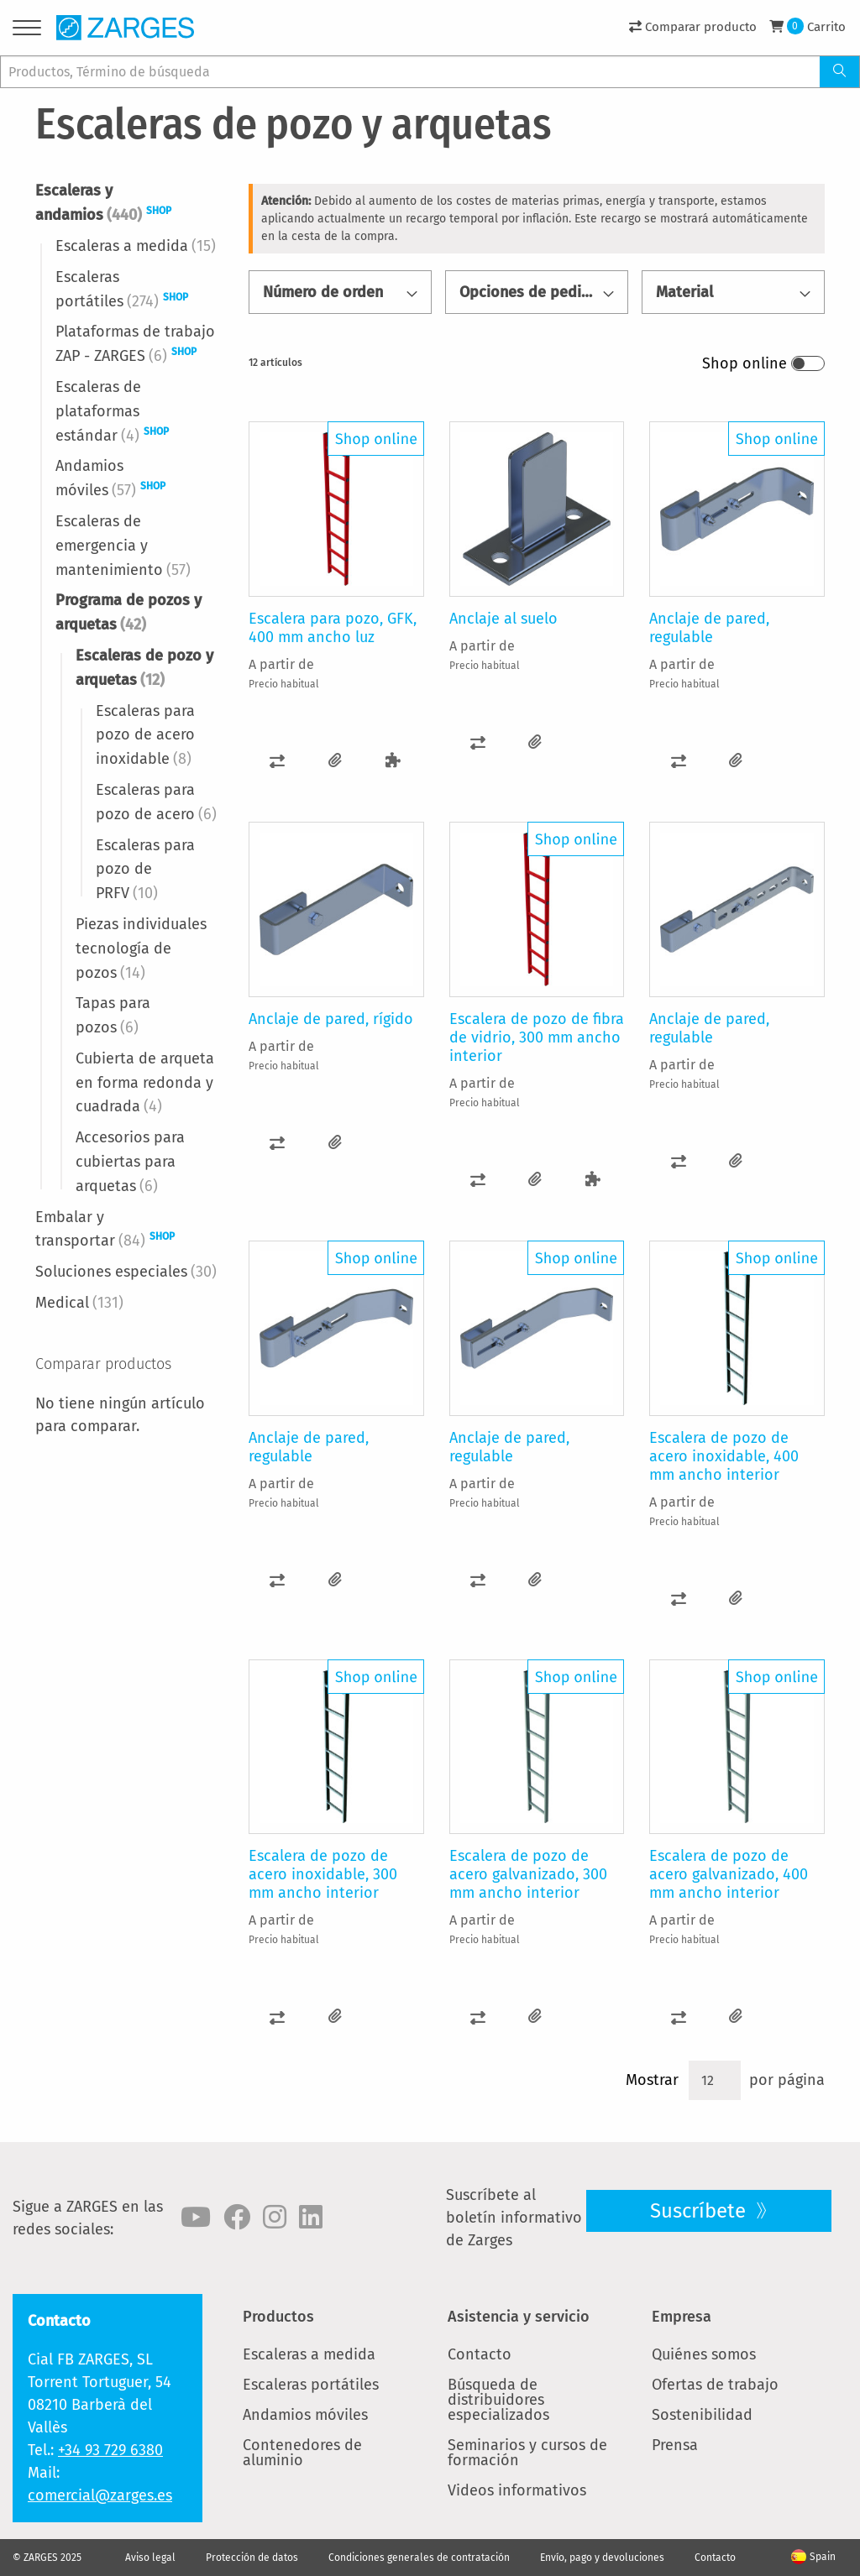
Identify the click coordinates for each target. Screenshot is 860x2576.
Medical (79, 1302)
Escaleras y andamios (103, 202)
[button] (278, 761)
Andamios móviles (110, 478)
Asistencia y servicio (519, 2316)
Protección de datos (252, 2557)
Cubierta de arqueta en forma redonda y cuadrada (145, 1082)
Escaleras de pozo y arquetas (144, 667)
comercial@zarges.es (100, 2495)
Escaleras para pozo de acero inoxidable (145, 735)
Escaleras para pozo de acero (156, 802)
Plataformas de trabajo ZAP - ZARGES (135, 343)
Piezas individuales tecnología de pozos (141, 948)
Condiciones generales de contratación (419, 2557)
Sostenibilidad (702, 2415)
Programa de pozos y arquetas (128, 612)
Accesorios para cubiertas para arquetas (130, 1161)
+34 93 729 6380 (110, 2450)
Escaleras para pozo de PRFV (145, 869)
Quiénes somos (704, 2354)
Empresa (681, 2316)
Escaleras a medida (135, 246)
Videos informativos (517, 2490)
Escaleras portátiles (121, 289)
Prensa (675, 2445)
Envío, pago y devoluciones (602, 2557)
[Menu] (27, 30)
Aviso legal (150, 2557)
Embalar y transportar (105, 1229)
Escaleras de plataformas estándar (112, 411)
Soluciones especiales (126, 1271)
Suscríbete (700, 2211)
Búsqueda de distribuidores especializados (498, 2399)
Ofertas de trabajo (715, 2384)
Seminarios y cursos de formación (527, 2452)
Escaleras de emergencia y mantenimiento (123, 545)
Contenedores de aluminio (302, 2452)
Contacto (479, 2354)
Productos (278, 2316)
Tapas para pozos (113, 1015)
